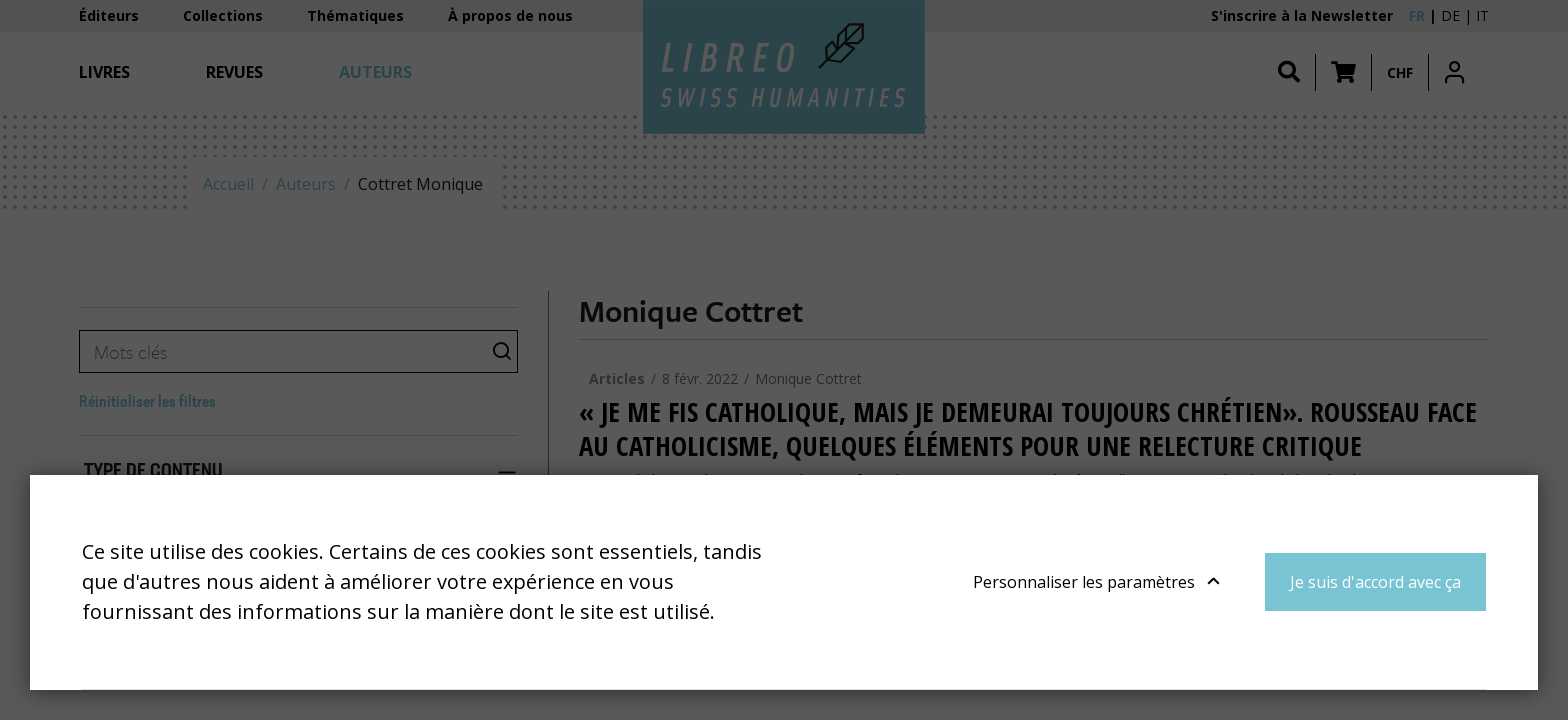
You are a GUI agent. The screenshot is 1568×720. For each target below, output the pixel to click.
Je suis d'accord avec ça (1375, 582)
